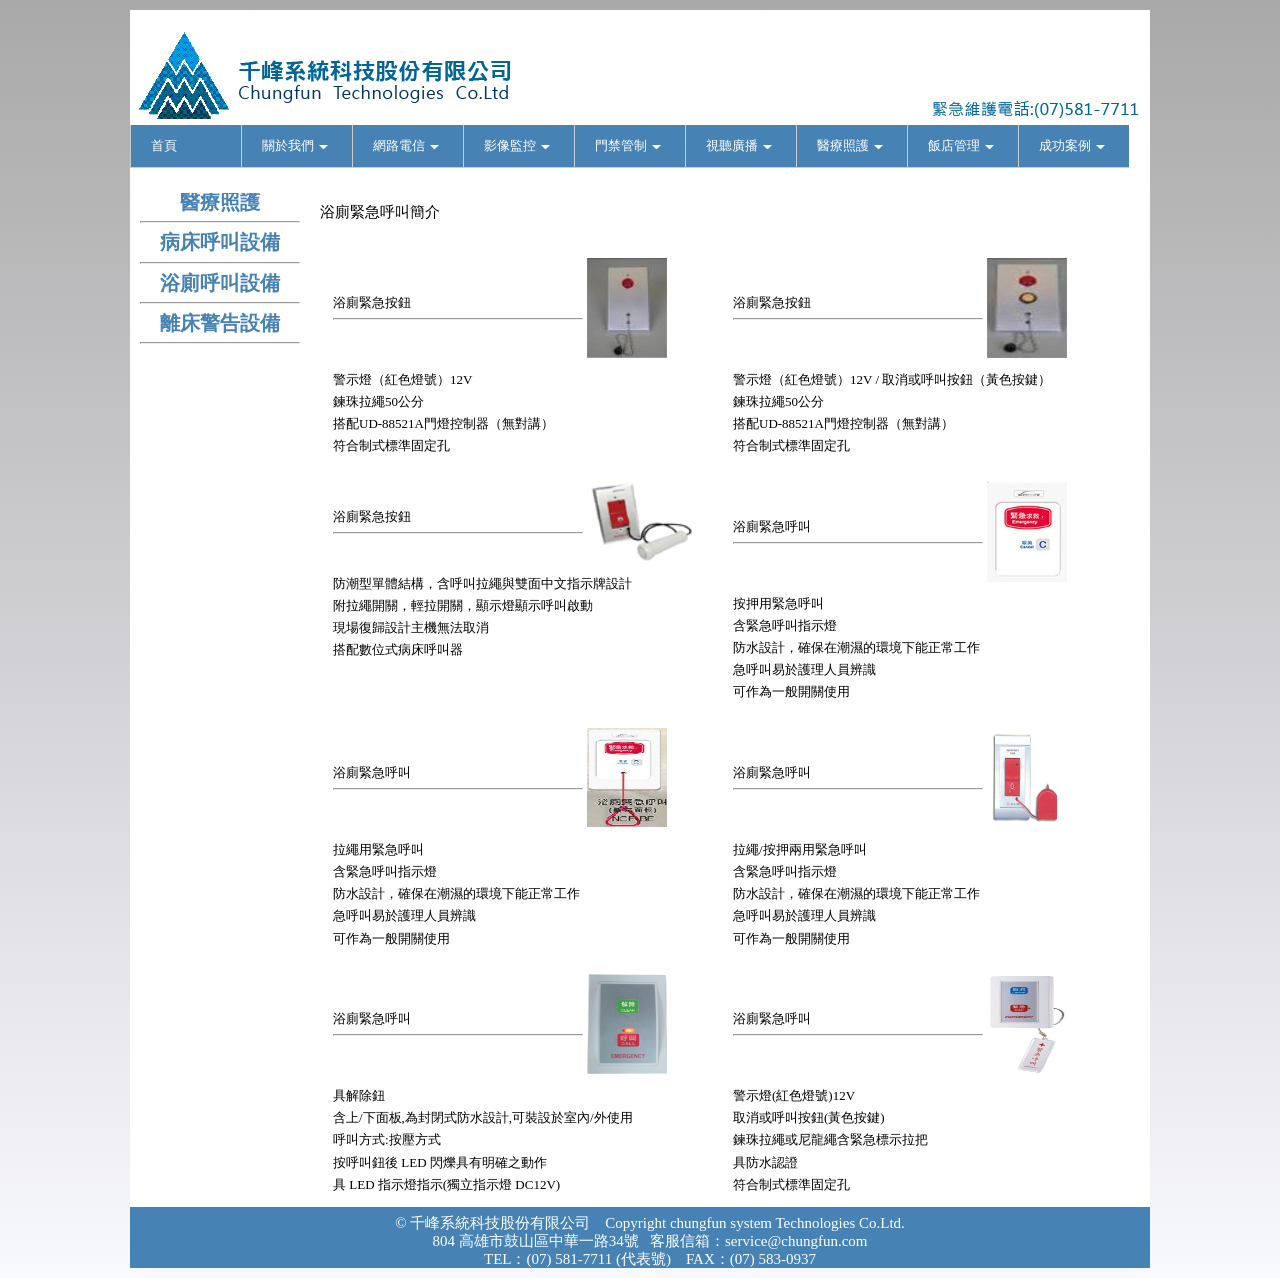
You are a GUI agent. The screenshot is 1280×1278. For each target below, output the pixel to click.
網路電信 (406, 145)
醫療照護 (850, 145)
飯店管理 (961, 145)
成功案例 (1072, 145)
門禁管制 (628, 145)
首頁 (164, 145)
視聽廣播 (739, 145)
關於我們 (295, 145)
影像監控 (517, 145)
